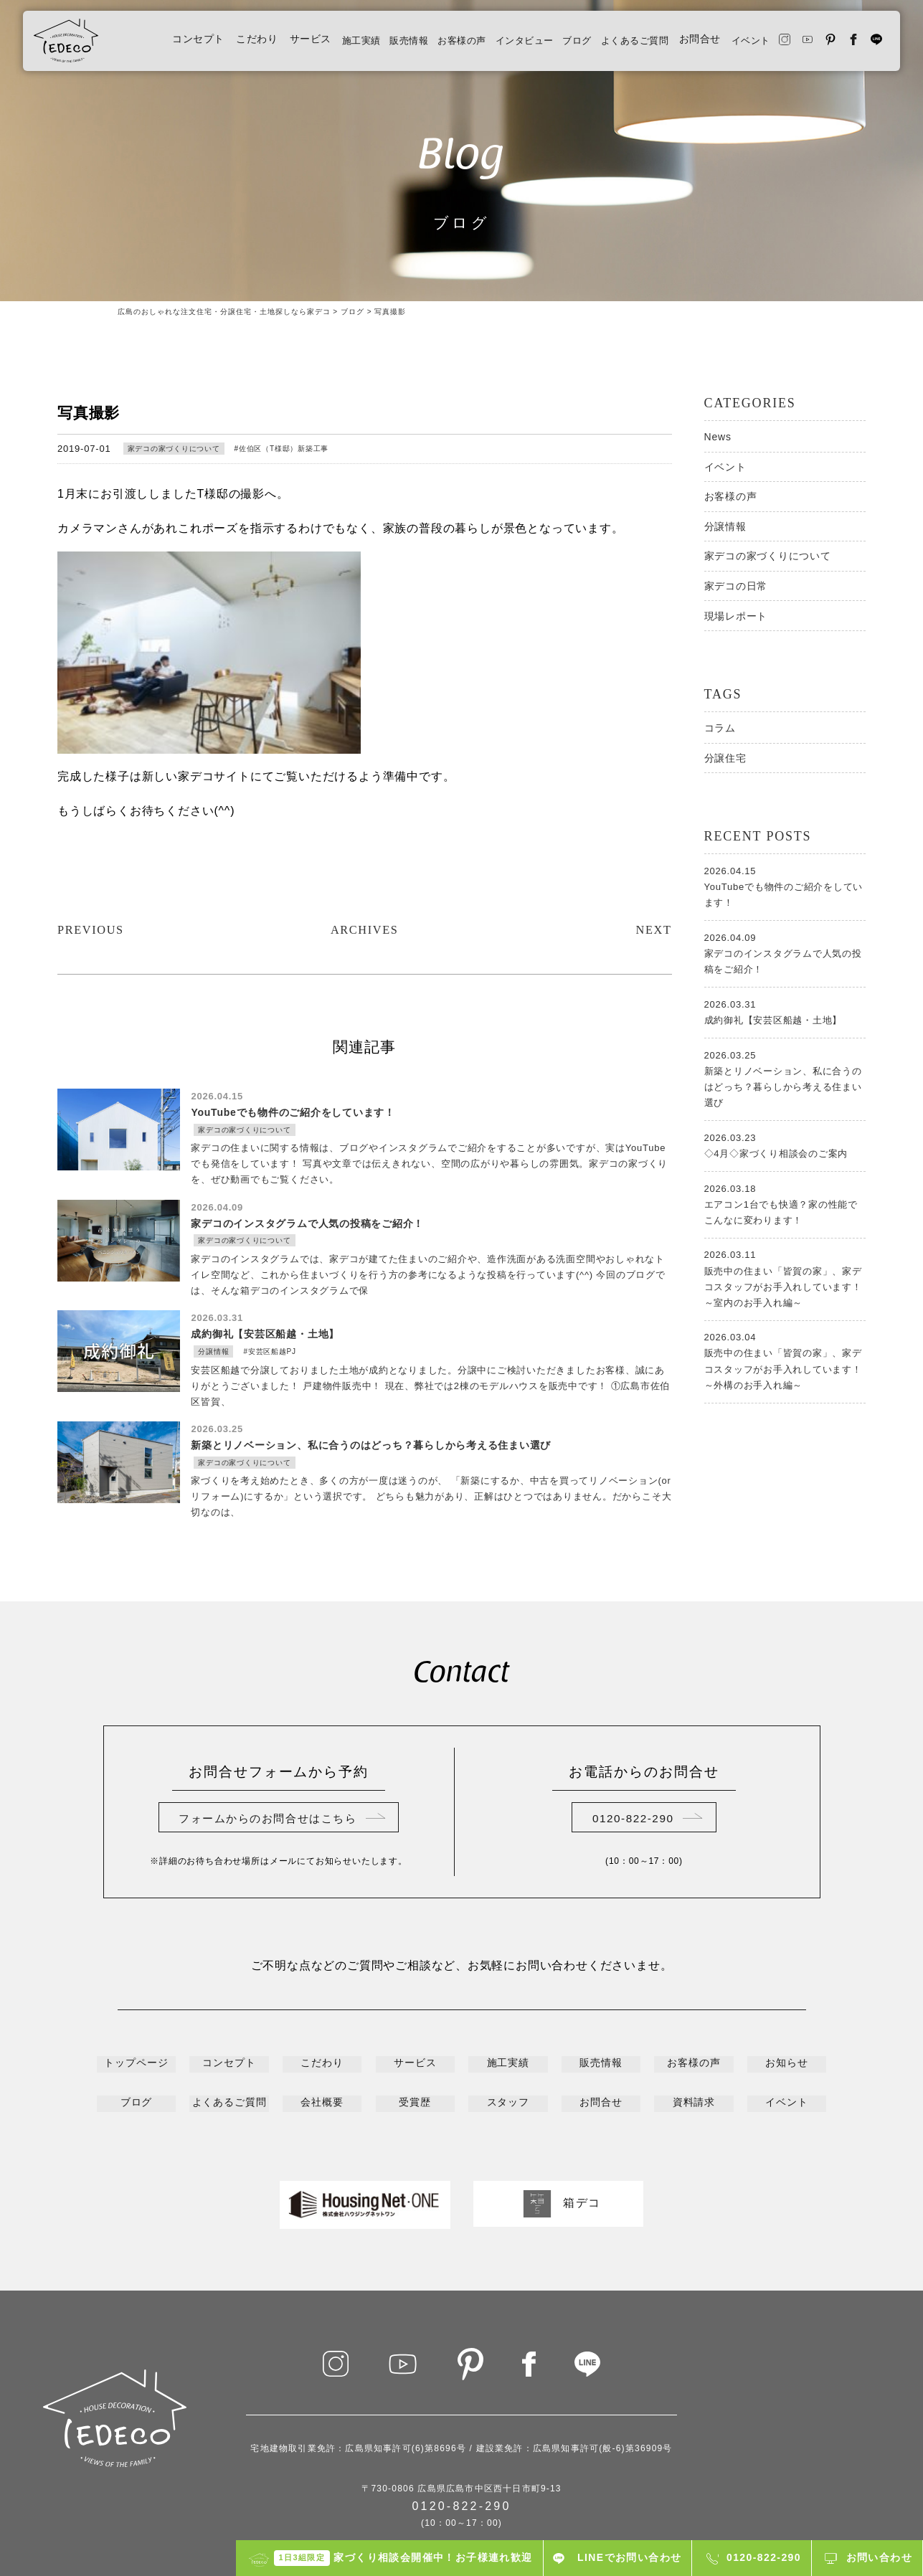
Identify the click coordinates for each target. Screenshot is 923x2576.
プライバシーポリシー (461, 2484)
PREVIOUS (94, 870)
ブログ (551, 45)
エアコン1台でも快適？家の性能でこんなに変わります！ (785, 1203)
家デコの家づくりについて (174, 449)
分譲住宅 (725, 758)
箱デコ (558, 2144)
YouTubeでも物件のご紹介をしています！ (785, 885)
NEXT (651, 870)
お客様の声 (424, 45)
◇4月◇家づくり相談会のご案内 (785, 1144)
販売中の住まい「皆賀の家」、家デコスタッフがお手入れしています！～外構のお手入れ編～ (785, 1360)
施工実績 (312, 45)
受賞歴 (415, 2045)
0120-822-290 (633, 1762)
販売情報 (366, 45)
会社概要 (322, 2045)
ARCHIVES (364, 870)
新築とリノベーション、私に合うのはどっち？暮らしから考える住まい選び (785, 1078)
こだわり (206, 45)
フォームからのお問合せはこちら (267, 1762)
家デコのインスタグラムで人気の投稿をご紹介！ (785, 952)
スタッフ (508, 2045)
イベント (738, 45)
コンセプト (148, 45)
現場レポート (736, 616)
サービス (259, 45)
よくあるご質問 (615, 45)
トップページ (136, 2008)
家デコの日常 (736, 586)
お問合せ (684, 45)
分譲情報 (725, 526)
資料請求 (694, 2045)
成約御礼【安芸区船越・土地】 (785, 1011)
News (718, 436)
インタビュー (493, 45)
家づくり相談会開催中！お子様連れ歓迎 (403, 2558)
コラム (720, 728)
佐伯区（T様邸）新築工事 (284, 449)
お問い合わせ (879, 2557)
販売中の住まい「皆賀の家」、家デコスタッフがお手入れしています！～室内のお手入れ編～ (785, 1277)
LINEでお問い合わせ (629, 2557)
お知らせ (787, 2008)
